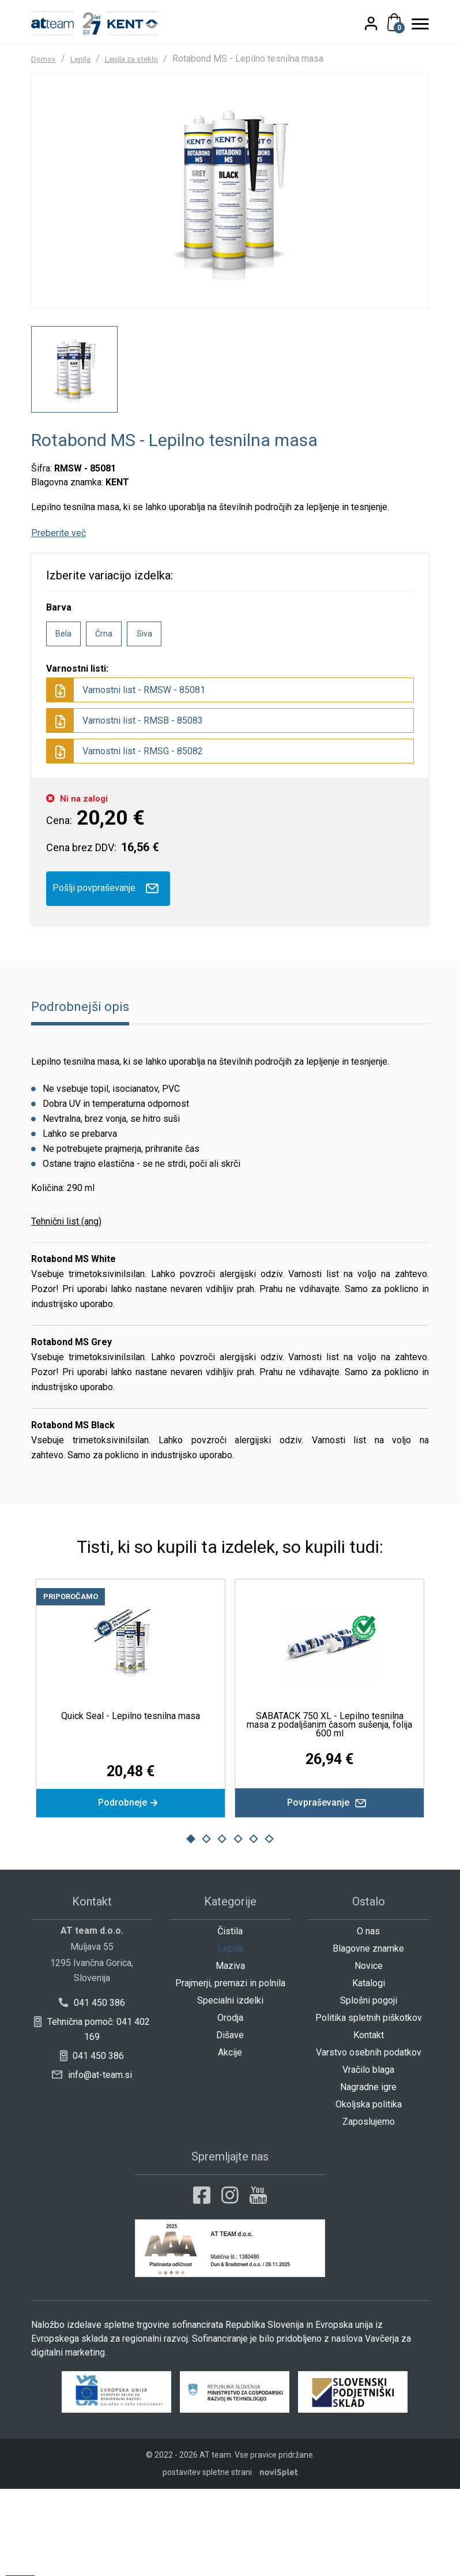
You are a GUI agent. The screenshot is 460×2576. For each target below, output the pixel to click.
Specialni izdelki (230, 2087)
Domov (45, 58)
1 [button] (190, 1926)
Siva (144, 716)
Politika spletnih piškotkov (368, 2104)
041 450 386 (92, 2089)
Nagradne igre (368, 2174)
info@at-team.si (92, 2161)
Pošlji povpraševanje (108, 971)
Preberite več (58, 615)
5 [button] (253, 1926)
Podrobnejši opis (84, 1089)
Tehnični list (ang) (66, 1303)
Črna (103, 716)
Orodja (230, 2104)
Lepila (86, 58)
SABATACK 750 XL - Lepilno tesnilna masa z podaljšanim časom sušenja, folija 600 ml (329, 1807)
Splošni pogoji (368, 2087)
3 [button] (222, 1926)
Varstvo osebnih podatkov (368, 2139)
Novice (369, 2052)
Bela (63, 716)
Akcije (230, 2139)
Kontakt (368, 2122)
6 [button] (269, 1926)
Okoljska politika (368, 2191)
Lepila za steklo (146, 58)
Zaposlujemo (368, 2208)
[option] (74, 452)
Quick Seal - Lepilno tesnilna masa (130, 1798)
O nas (368, 2018)
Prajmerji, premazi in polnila (230, 2070)
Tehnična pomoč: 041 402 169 (92, 2116)
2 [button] (206, 1926)
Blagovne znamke (368, 2035)
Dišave (230, 2122)
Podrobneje (130, 1887)
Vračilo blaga (368, 2156)
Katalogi (368, 2070)
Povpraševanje (329, 1887)
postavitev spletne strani (207, 2559)
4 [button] (238, 1926)
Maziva (230, 2052)
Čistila (230, 2018)
